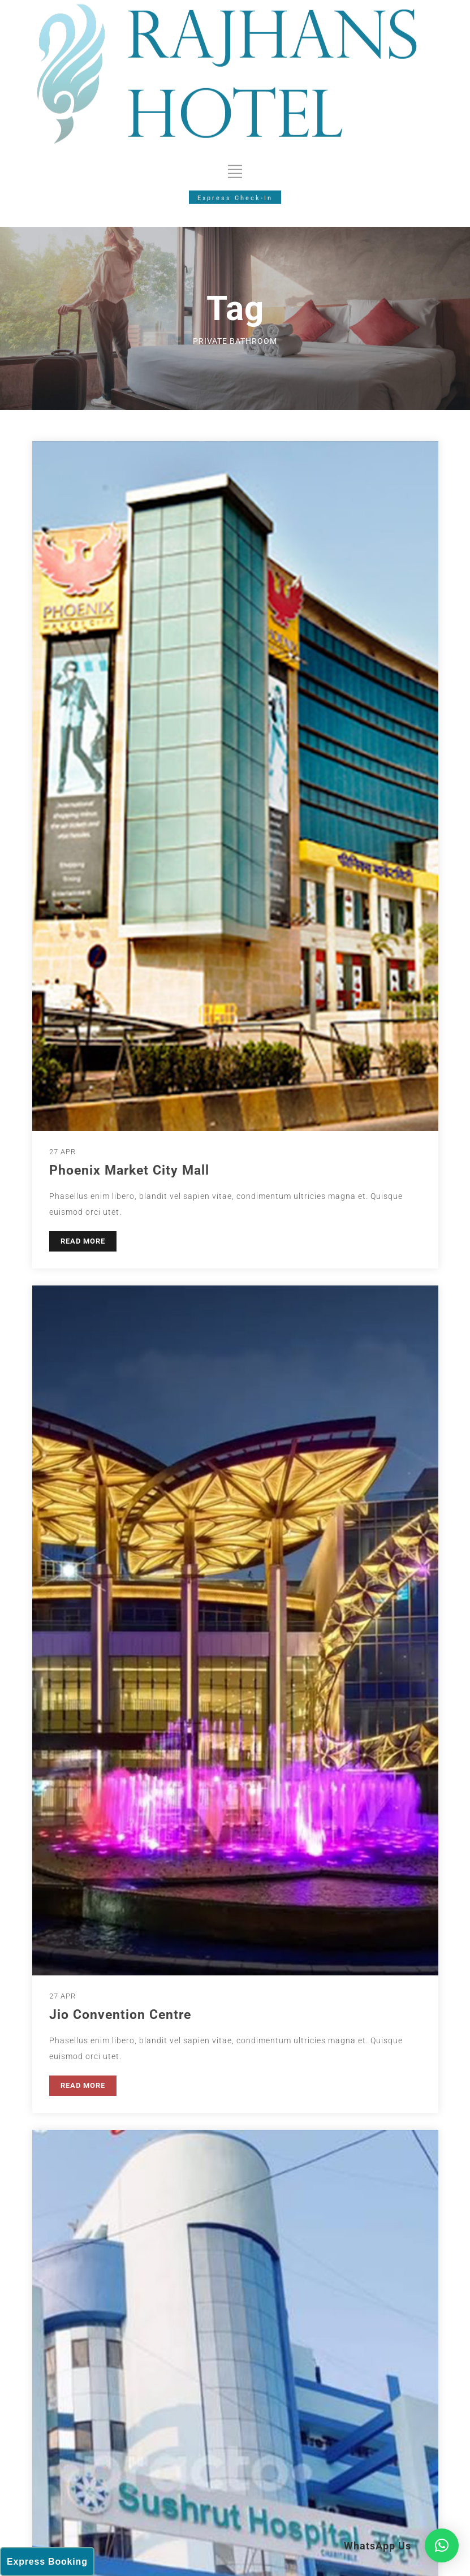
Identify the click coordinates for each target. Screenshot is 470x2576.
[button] (442, 2545)
